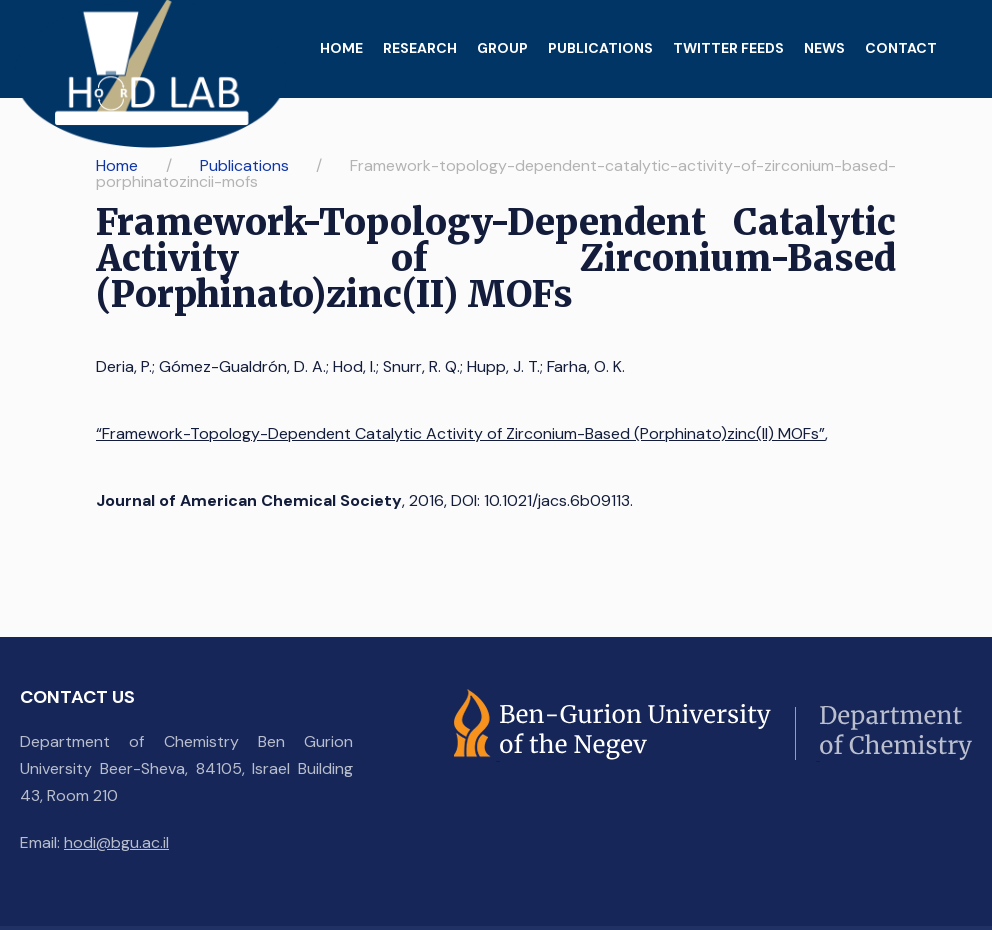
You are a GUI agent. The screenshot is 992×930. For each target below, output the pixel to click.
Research (420, 48)
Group (502, 48)
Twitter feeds (728, 48)
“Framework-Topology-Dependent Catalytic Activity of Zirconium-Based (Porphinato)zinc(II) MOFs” (460, 433)
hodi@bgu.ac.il (116, 842)
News (824, 48)
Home (341, 48)
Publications (600, 48)
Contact (901, 48)
